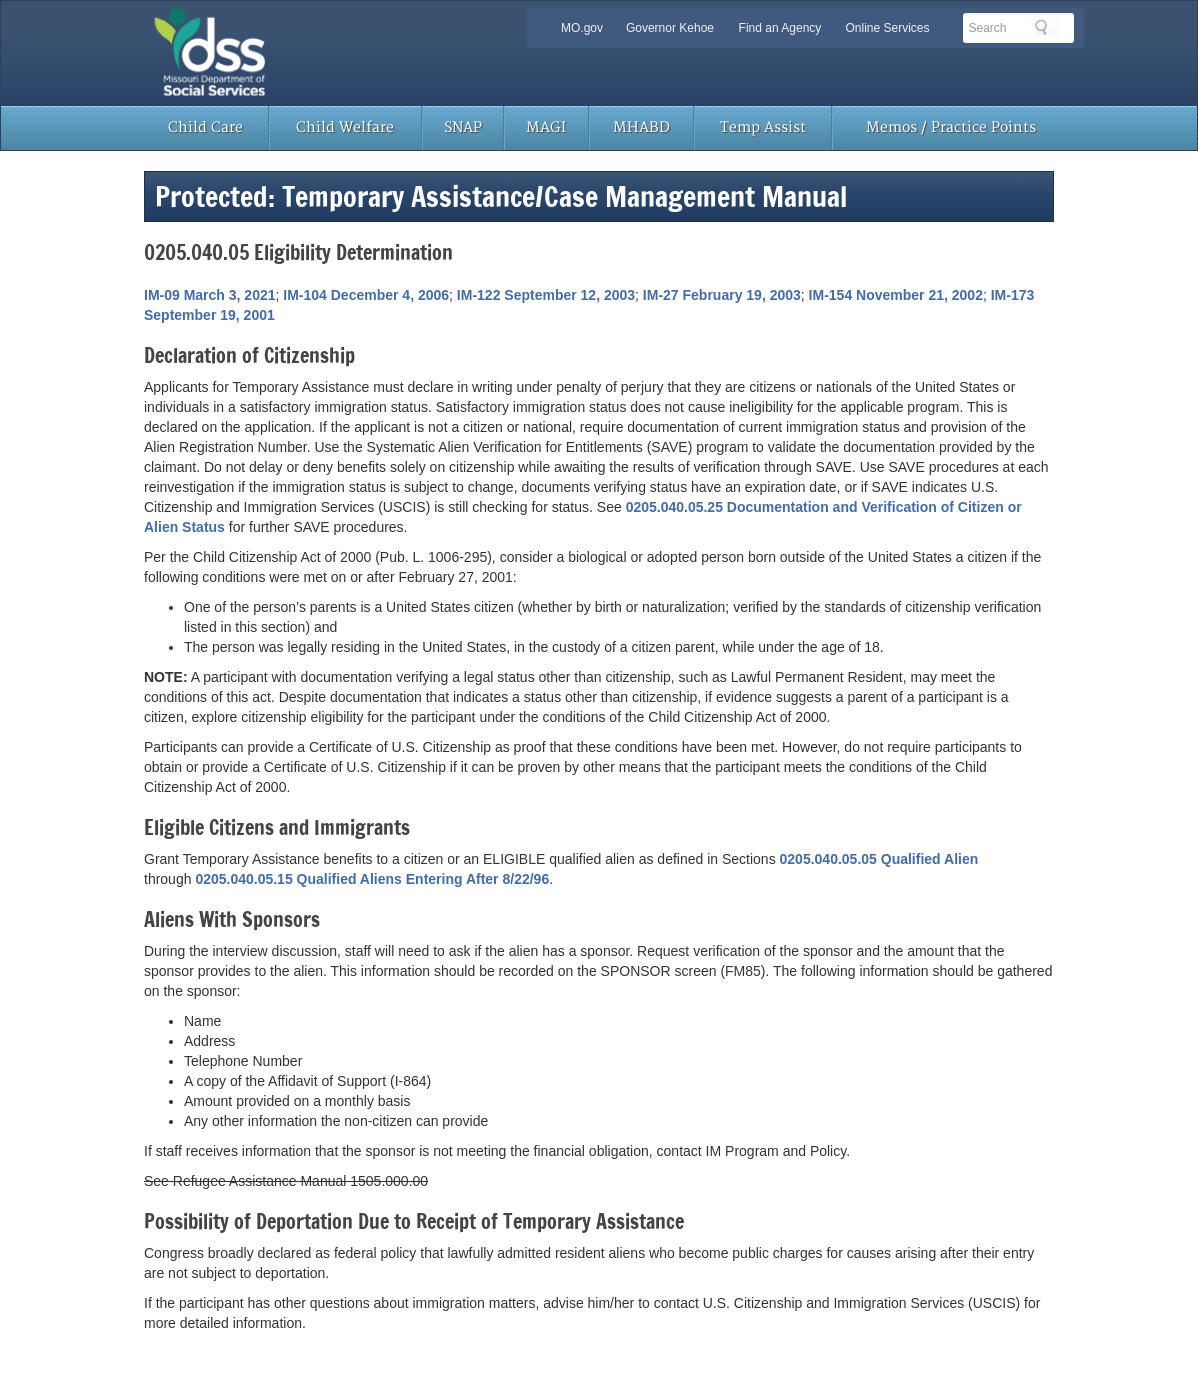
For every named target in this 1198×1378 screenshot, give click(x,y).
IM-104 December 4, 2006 (366, 295)
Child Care (205, 127)
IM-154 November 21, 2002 (896, 295)
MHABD (641, 127)
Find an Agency (780, 28)
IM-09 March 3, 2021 (210, 295)
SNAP (463, 127)
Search (1047, 27)
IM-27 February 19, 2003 (722, 295)
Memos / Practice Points (951, 127)
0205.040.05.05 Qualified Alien (879, 859)
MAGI (546, 127)
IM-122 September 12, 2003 (546, 295)
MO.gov (582, 28)
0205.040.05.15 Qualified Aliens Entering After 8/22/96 (372, 879)
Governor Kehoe (670, 28)
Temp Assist (763, 127)
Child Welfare (345, 127)
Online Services (887, 28)
